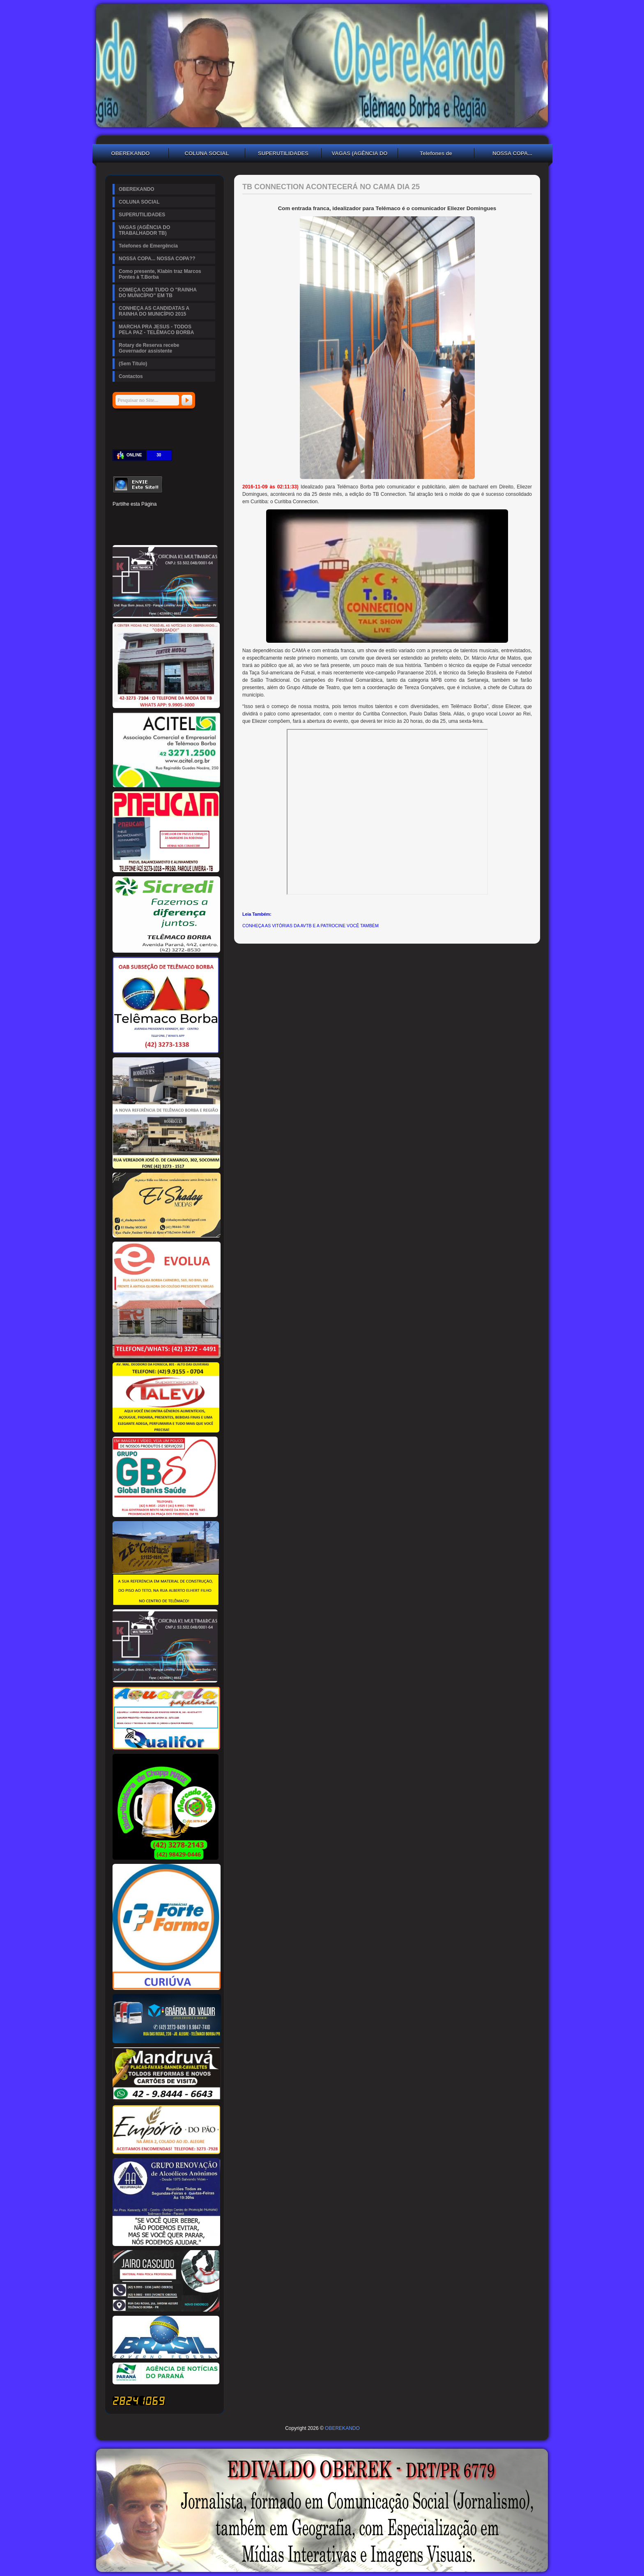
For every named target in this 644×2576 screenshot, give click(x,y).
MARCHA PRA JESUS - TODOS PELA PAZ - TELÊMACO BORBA (156, 329)
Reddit (202, 517)
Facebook (118, 517)
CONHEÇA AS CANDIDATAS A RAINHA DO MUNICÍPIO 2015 (154, 311)
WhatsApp (174, 530)
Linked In (160, 517)
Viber (188, 530)
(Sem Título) (133, 364)
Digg (188, 517)
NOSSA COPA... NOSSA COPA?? (513, 154)
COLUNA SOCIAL (207, 153)
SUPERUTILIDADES (283, 153)
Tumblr (174, 517)
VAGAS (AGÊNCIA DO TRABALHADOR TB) (360, 154)
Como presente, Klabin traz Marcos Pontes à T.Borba (160, 274)
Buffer (146, 530)
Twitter (132, 517)
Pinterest (146, 517)
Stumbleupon (118, 530)
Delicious (132, 530)
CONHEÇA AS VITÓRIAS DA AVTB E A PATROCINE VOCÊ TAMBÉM (310, 925)
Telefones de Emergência (436, 154)
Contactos (131, 376)
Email (202, 530)
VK (160, 530)
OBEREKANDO (130, 153)
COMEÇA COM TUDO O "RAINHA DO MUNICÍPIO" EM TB (158, 292)
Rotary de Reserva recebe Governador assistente (149, 348)
